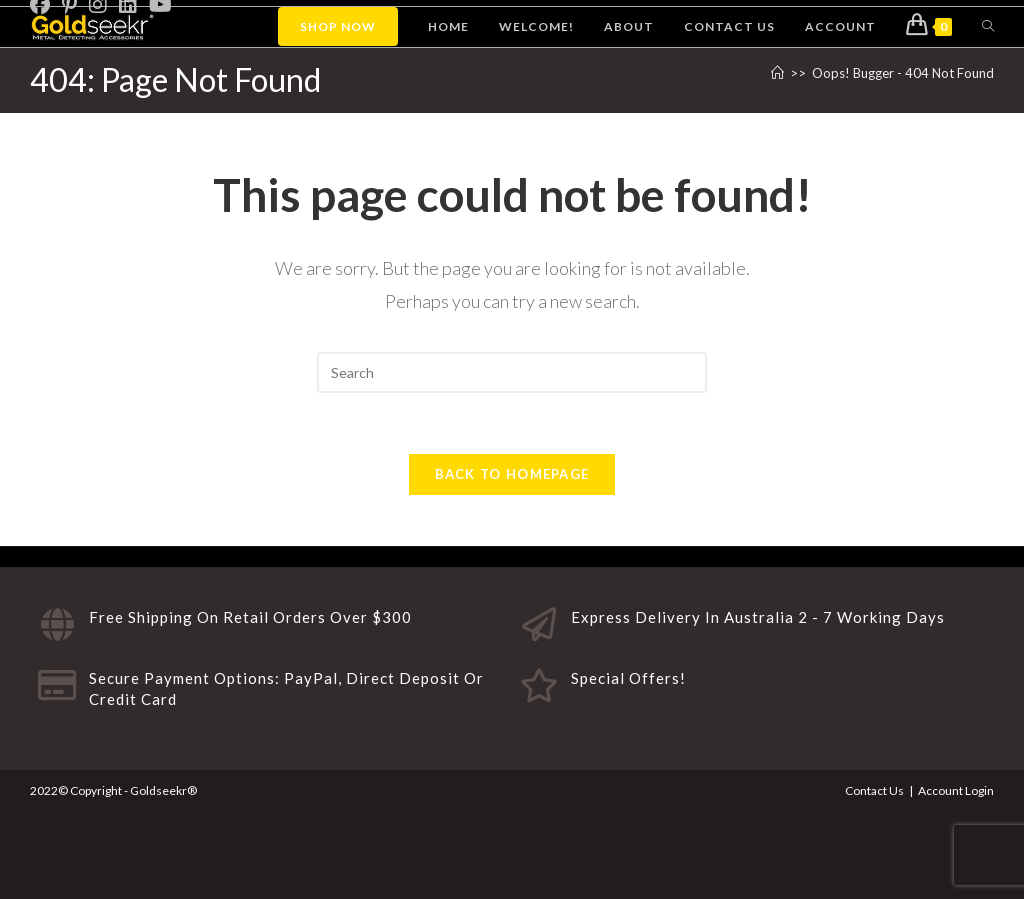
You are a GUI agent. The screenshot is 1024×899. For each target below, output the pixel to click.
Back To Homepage (512, 474)
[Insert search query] (512, 372)
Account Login (956, 790)
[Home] (777, 73)
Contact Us (874, 790)
